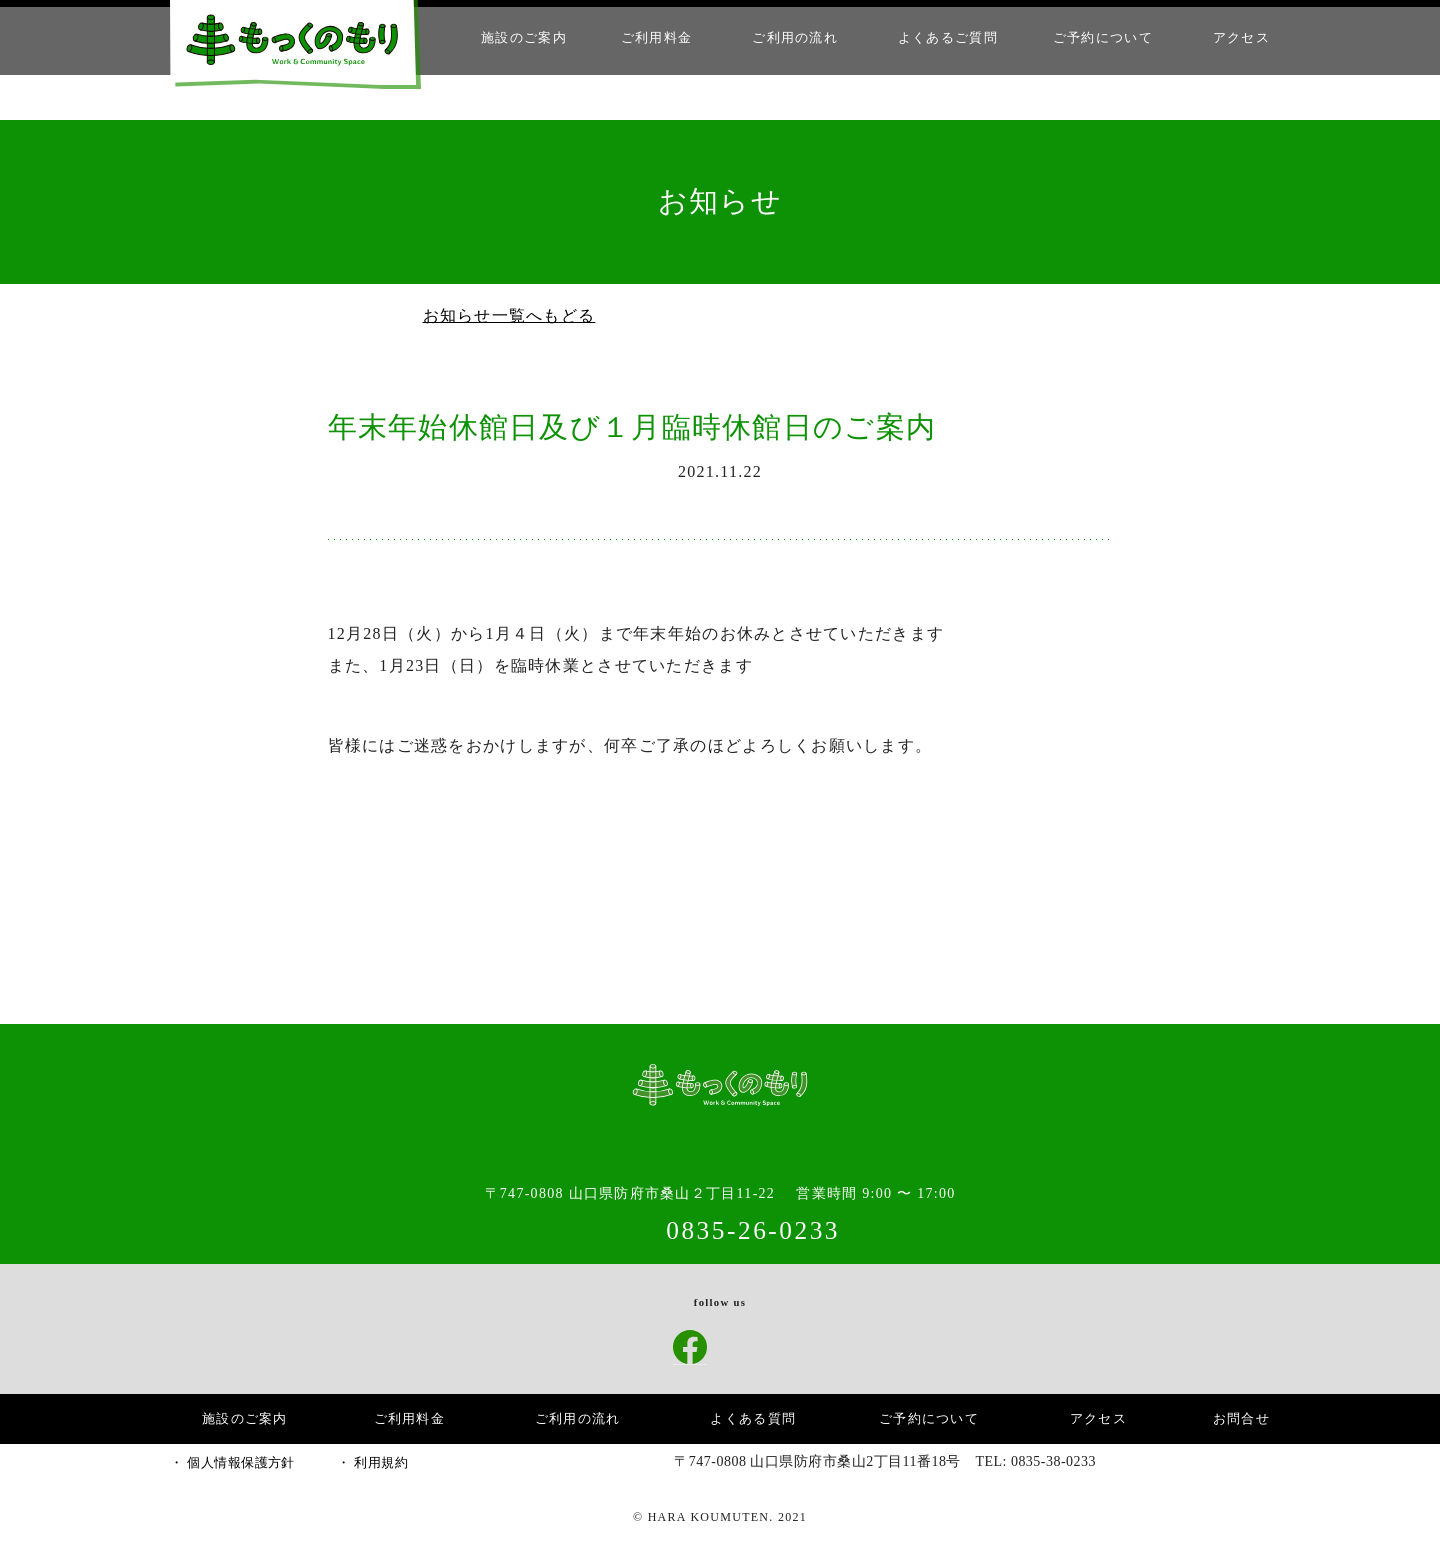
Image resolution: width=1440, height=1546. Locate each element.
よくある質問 (755, 1418)
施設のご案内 (548, 37)
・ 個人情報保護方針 (229, 1463)
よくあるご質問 (962, 37)
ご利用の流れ (815, 37)
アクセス (1244, 37)
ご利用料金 (678, 37)
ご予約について (1110, 37)
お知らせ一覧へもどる (505, 316)
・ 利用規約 (363, 1463)
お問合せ (1242, 1418)
